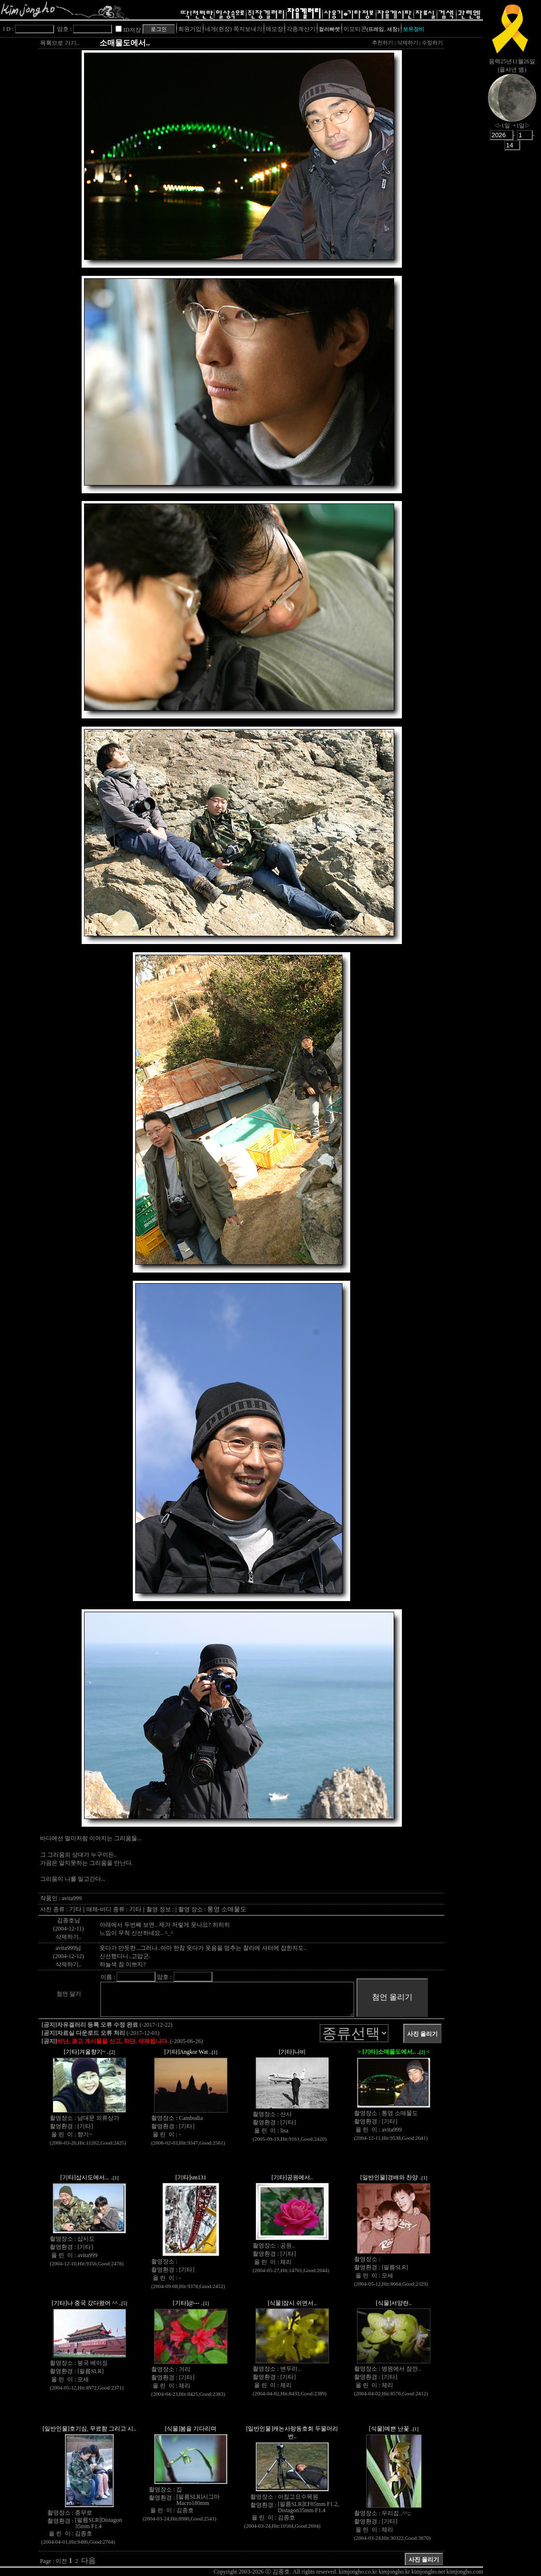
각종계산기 (300, 29)
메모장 (274, 29)
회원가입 (189, 29)
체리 (286, 2262)
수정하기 (432, 42)
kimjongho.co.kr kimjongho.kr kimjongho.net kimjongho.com (411, 2571)
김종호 (83, 2533)
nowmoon (512, 105)
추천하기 (382, 42)
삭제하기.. (69, 1936)
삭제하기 (407, 42)
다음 (88, 2560)
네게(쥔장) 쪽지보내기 (233, 29)
